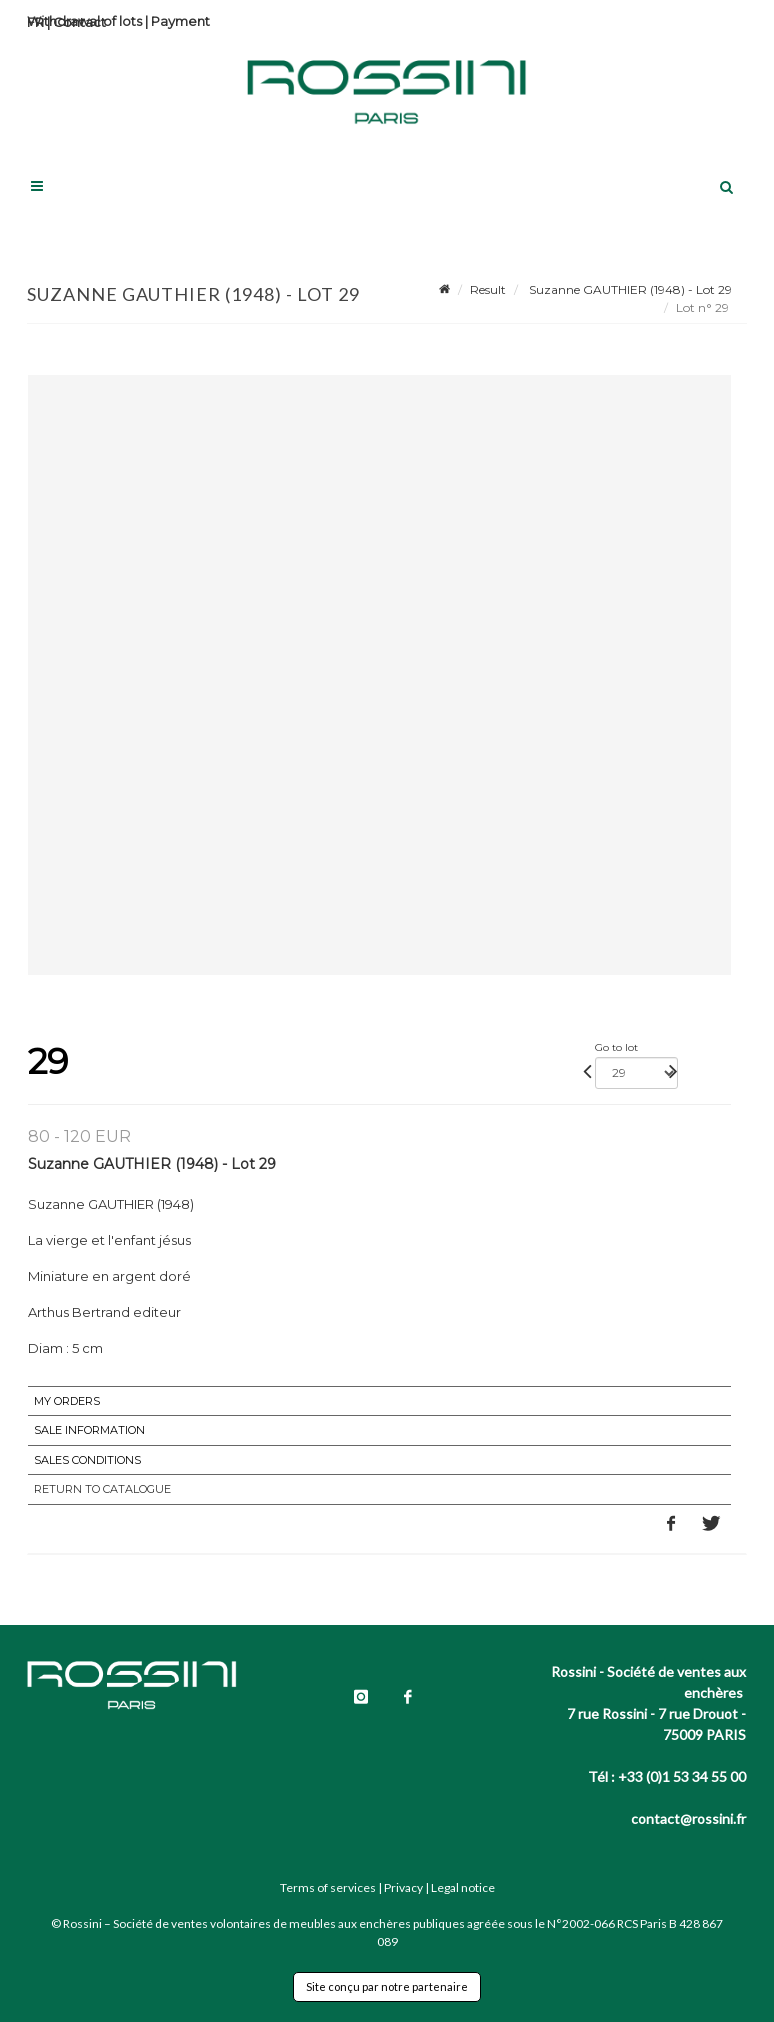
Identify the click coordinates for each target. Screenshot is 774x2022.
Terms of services (328, 1887)
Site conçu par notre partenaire (387, 1986)
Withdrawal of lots (84, 21)
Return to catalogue (102, 1489)
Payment (180, 21)
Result (488, 289)
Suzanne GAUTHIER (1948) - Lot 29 (629, 289)
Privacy (403, 1887)
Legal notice (463, 1887)
